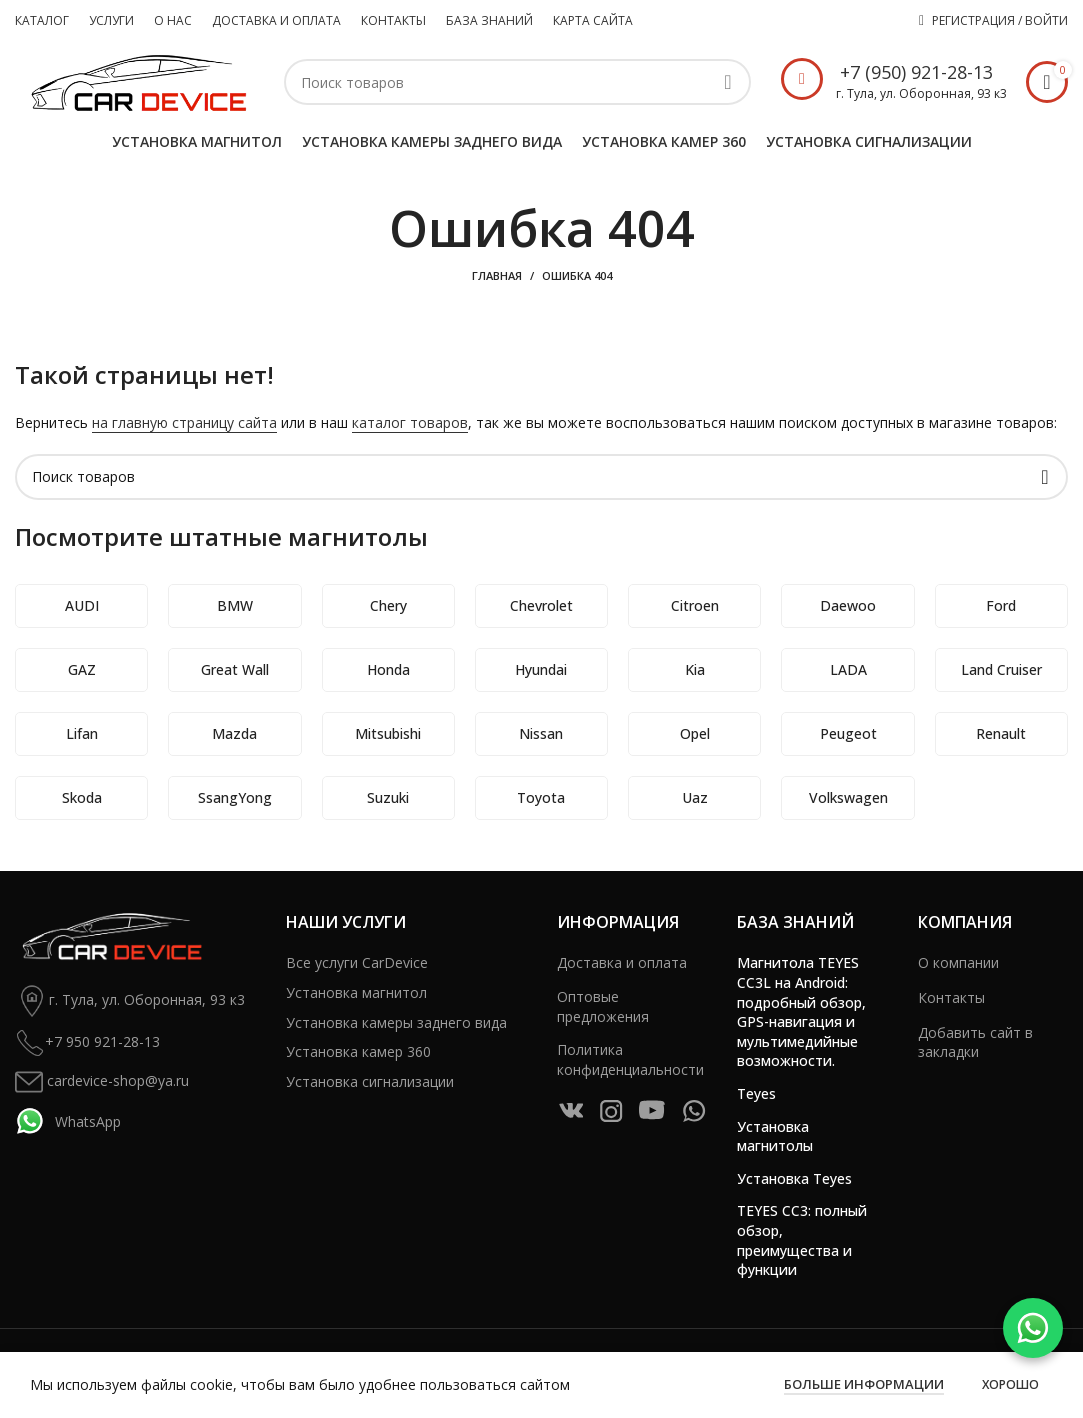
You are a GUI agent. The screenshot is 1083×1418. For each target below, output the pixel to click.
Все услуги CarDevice (357, 962)
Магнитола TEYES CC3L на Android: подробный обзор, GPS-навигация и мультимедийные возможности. (801, 1011)
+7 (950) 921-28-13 (916, 72)
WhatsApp (68, 1121)
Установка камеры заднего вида (396, 1022)
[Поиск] (517, 82)
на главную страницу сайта (184, 422)
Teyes (756, 1093)
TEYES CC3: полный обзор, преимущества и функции (802, 1240)
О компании (958, 962)
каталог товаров (410, 422)
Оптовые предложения (603, 1006)
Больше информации (864, 1384)
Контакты (951, 997)
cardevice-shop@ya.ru (102, 1082)
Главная (497, 275)
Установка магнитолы (775, 1136)
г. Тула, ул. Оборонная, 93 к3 (130, 1001)
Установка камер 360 (358, 1051)
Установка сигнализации (370, 1081)
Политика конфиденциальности (630, 1059)
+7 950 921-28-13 (87, 1043)
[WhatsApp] (1033, 1328)
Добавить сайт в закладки (975, 1042)
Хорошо (1010, 1384)
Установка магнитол (356, 992)
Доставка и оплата (622, 962)
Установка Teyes (794, 1178)
